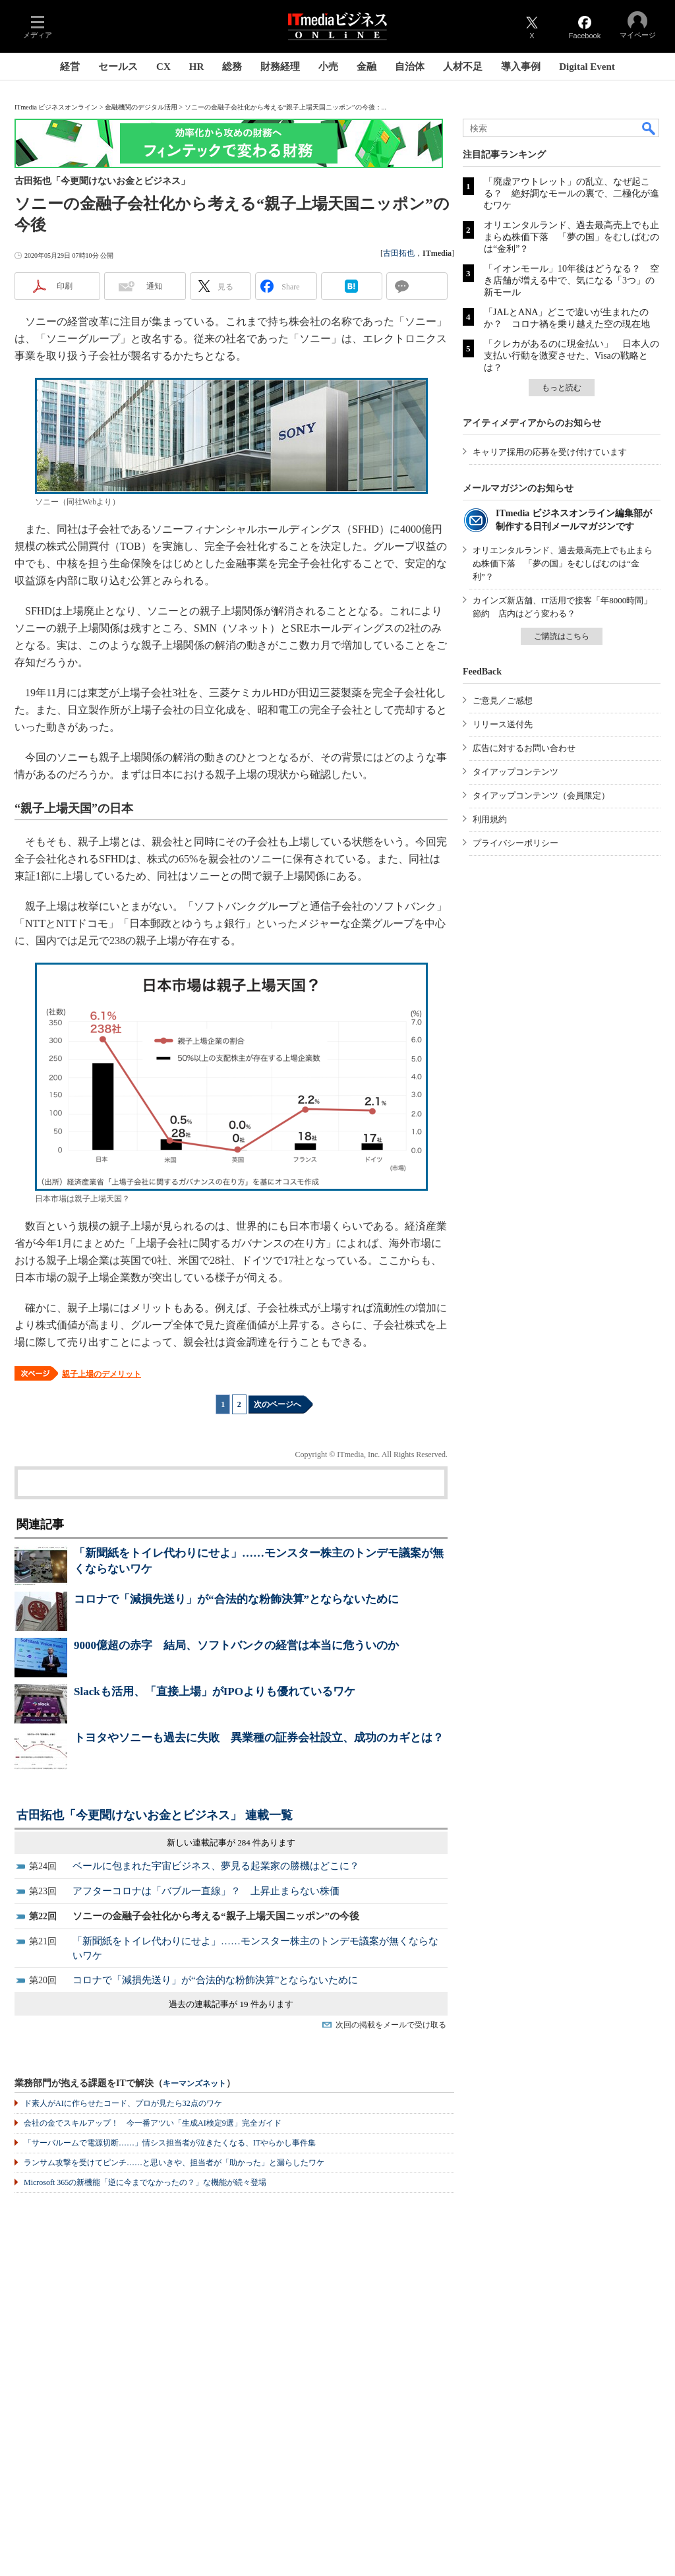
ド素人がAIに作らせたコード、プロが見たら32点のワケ (123, 2103)
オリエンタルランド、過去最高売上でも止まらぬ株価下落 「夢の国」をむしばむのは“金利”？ (571, 237)
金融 (366, 66)
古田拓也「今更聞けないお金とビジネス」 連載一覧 (154, 1815)
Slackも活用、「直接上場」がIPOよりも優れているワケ (214, 1691)
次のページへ (277, 1404)
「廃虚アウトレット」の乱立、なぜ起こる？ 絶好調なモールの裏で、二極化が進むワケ (571, 193)
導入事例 (521, 66)
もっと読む (561, 387)
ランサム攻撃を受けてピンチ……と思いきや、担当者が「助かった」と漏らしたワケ (174, 2162)
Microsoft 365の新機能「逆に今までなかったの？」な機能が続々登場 (145, 2182)
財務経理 (280, 66)
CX (163, 66)
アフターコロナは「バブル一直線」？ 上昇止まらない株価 (206, 1891)
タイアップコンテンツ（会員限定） (541, 795)
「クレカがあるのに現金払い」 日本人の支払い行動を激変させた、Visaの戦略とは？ (571, 356)
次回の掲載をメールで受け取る (391, 2024)
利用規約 (490, 819)
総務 (232, 66)
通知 (154, 286)
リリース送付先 (503, 724)
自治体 (410, 66)
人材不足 (463, 66)
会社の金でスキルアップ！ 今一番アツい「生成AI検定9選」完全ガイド (152, 2123)
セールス (118, 66)
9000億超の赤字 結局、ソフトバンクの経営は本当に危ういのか (236, 1645)
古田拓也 (399, 253)
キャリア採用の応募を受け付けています (550, 452)
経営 (70, 66)
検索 (649, 128)
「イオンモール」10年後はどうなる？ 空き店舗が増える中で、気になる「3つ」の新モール (571, 280)
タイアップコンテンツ (515, 772)
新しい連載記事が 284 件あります (231, 1842)
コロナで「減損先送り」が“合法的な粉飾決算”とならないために (236, 1599)
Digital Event (587, 66)
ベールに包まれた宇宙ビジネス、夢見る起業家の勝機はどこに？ (216, 1866)
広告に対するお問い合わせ (524, 748)
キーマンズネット (194, 2084)
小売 (328, 66)
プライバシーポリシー (515, 843)
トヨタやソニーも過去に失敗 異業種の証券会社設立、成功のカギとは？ (259, 1737)
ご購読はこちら (561, 636)
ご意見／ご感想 (503, 700)
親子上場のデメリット (101, 1374)
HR (196, 66)
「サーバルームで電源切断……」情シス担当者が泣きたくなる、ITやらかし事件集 (170, 2142)
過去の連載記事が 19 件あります (231, 2004)
